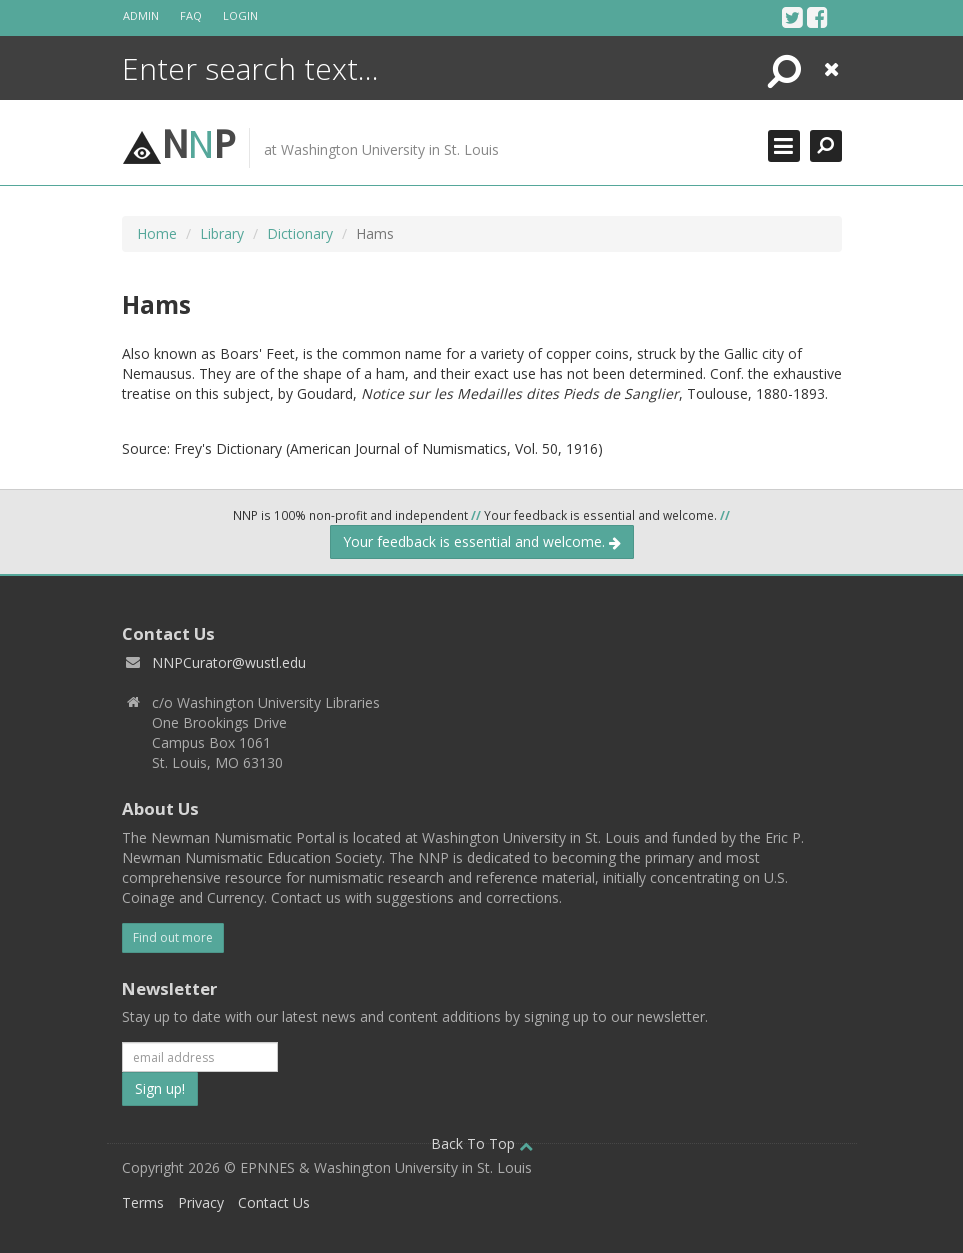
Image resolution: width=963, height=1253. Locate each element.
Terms (143, 1202)
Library (222, 233)
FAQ (191, 15)
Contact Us (274, 1202)
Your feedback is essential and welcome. (482, 541)
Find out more (173, 937)
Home (157, 233)
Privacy (201, 1202)
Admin (141, 15)
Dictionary (300, 233)
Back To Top (482, 1143)
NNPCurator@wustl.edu (229, 662)
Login (240, 15)
